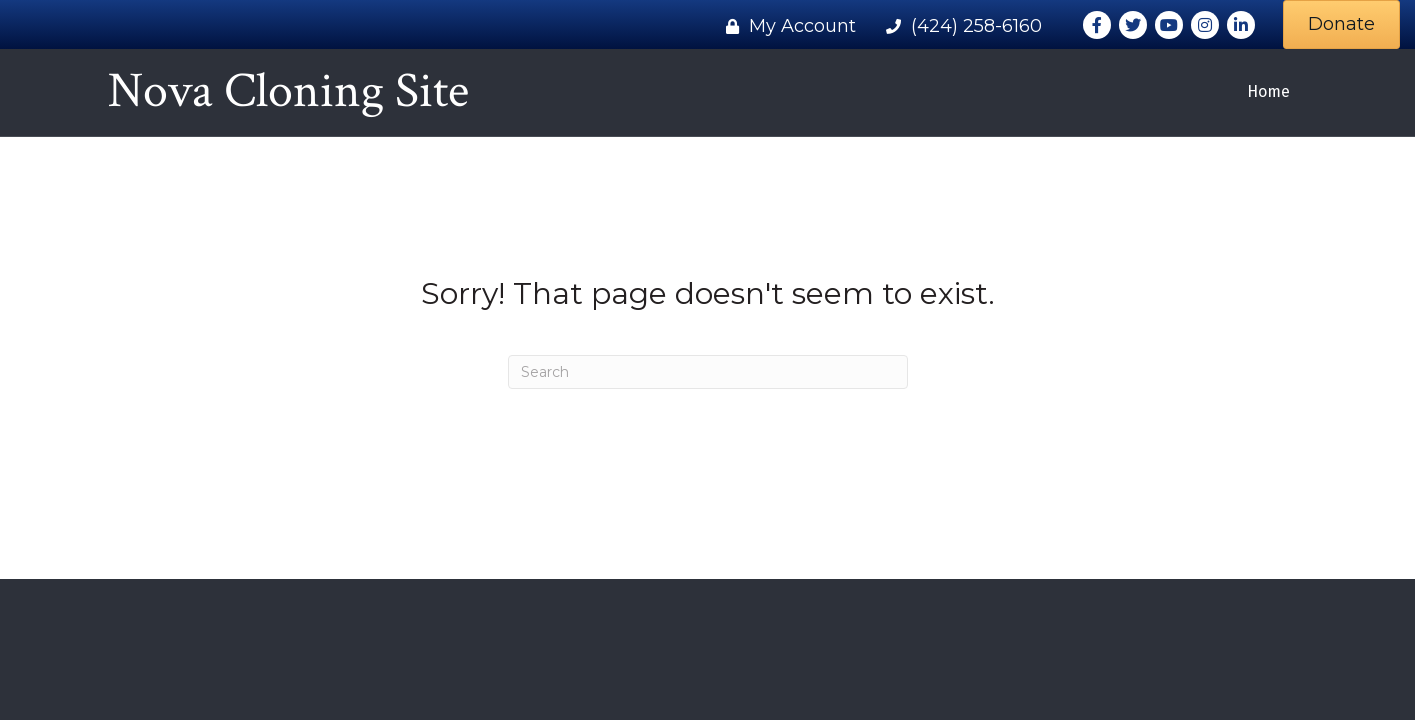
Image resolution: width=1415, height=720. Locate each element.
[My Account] (786, 26)
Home (1268, 91)
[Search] (708, 372)
